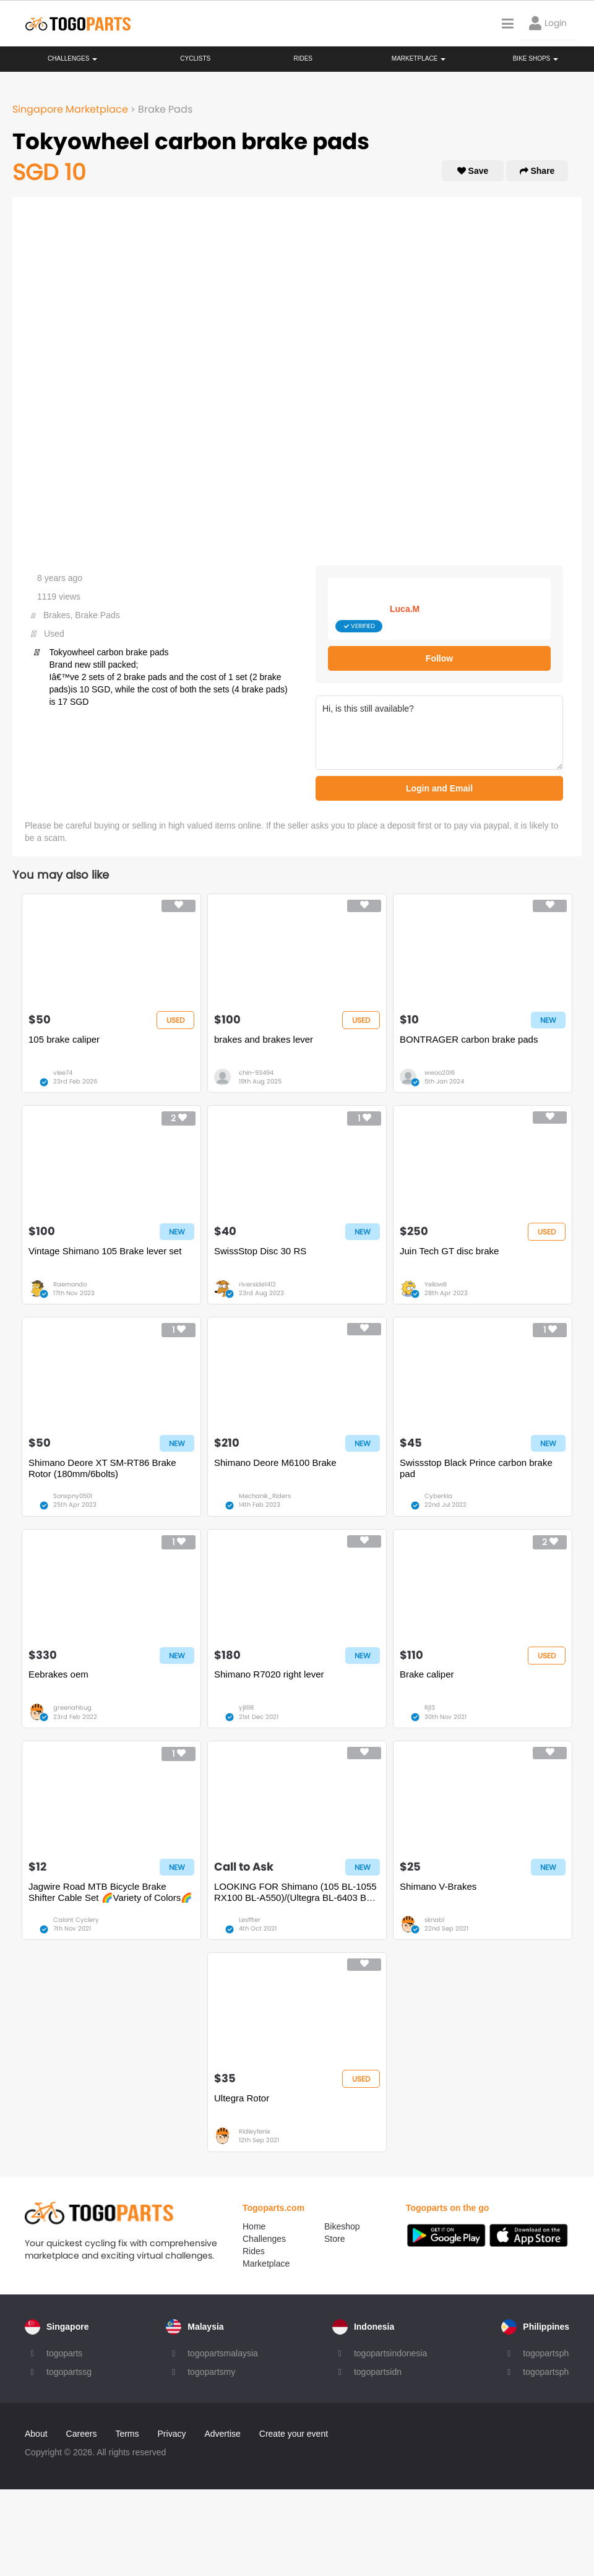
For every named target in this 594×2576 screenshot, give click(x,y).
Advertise (222, 2434)
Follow (439, 658)
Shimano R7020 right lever (269, 1674)
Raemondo (70, 1284)
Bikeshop (342, 2226)
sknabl (434, 1919)
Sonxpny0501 (72, 1496)
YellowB (435, 1284)
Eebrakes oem (58, 1674)
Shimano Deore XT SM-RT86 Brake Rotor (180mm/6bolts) (102, 1468)
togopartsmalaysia (222, 2353)
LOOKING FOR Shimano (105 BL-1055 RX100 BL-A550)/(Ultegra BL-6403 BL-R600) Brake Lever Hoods (295, 1892)
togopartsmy (211, 2372)
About (36, 2434)
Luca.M (405, 609)
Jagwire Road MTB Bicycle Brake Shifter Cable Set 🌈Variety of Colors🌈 (110, 1892)
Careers (81, 2434)
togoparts (64, 2353)
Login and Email (439, 788)
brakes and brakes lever (263, 1039)
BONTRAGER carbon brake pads (469, 1039)
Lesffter (249, 1919)
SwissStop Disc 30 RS (260, 1251)
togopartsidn (378, 2372)
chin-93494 (256, 1072)
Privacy (172, 2434)
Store (334, 2239)
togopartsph (546, 2353)
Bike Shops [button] (535, 58)
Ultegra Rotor (241, 2098)
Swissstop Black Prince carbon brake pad (476, 1468)
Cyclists (195, 58)
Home (254, 2226)
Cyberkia (438, 1496)
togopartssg (69, 2372)
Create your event (293, 2434)
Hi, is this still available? (439, 733)
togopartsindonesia (390, 2353)
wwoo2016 (439, 1072)
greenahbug (72, 1707)
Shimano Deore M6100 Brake (275, 1462)
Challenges (72, 58)
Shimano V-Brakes (438, 1886)
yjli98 (246, 1707)
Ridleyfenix (254, 2131)
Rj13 (429, 1707)
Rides (302, 58)
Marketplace (266, 2263)
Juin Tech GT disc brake (449, 1251)
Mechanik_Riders (265, 1496)
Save (473, 171)
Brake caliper (427, 1674)
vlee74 (62, 1072)
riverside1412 (257, 1284)
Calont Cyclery (76, 1919)
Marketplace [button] (419, 58)
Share (537, 171)
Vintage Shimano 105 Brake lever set (104, 1251)
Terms (127, 2434)
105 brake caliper (64, 1039)
